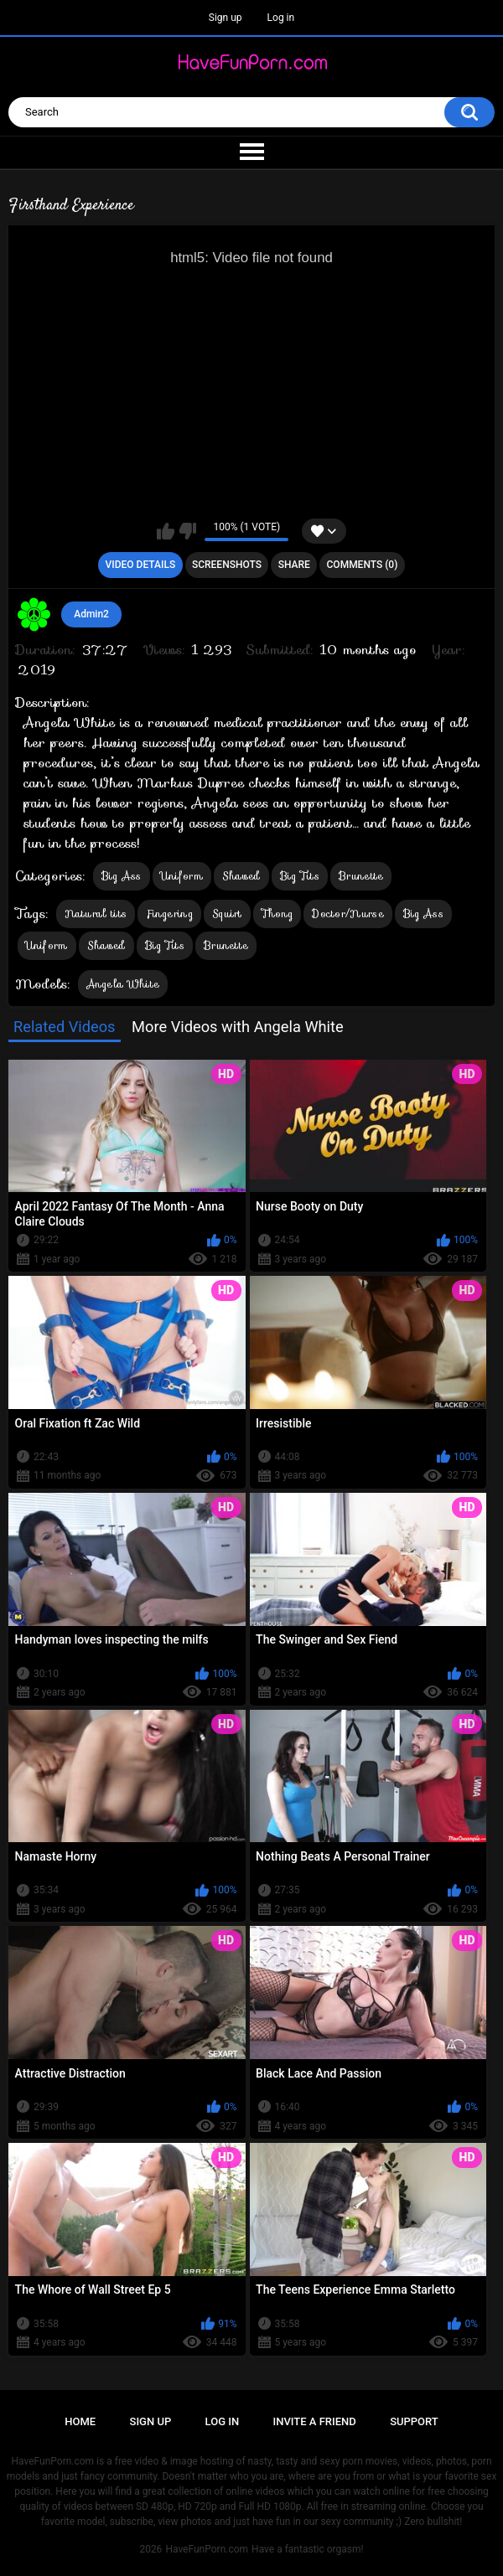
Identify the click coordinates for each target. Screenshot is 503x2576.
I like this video (165, 531)
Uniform (182, 876)
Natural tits (96, 913)
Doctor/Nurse (348, 913)
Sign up (225, 17)
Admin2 (91, 614)
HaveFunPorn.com (206, 2549)
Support (414, 2421)
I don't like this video (187, 531)
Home (80, 2421)
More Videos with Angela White (238, 1026)
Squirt (227, 913)
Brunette (361, 876)
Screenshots (227, 564)
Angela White (123, 984)
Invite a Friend (314, 2421)
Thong (277, 913)
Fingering (169, 913)
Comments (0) (362, 564)
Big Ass (121, 876)
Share (294, 564)
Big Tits (299, 876)
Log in (281, 17)
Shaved (241, 876)
